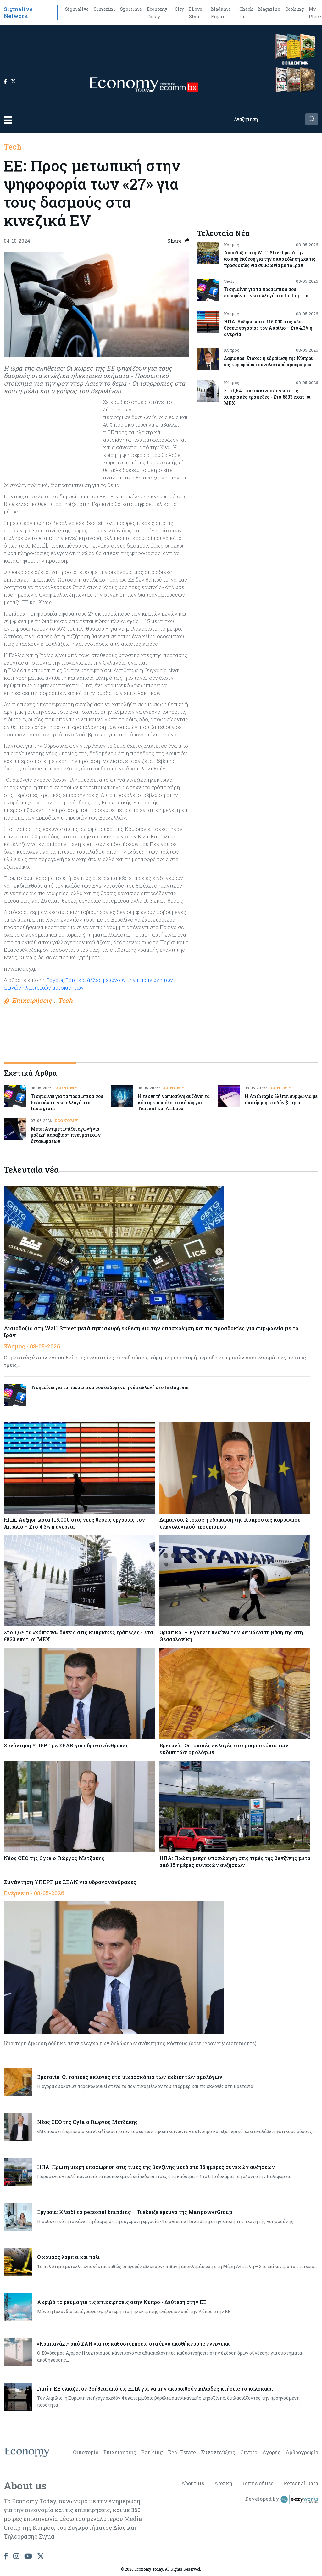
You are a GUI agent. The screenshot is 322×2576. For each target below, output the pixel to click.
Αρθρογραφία (302, 2451)
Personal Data (301, 2483)
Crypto (248, 2451)
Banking (152, 2451)
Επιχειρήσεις (119, 2451)
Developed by (281, 2499)
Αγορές (271, 2451)
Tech (13, 146)
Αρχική (222, 2483)
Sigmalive (77, 9)
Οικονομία (85, 2451)
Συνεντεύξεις (218, 2451)
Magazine (269, 9)
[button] (8, 120)
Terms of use (258, 2483)
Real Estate (182, 2451)
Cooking (294, 9)
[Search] (266, 119)
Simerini (104, 9)
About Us (191, 2483)
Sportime (131, 9)
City (179, 9)
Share (178, 240)
